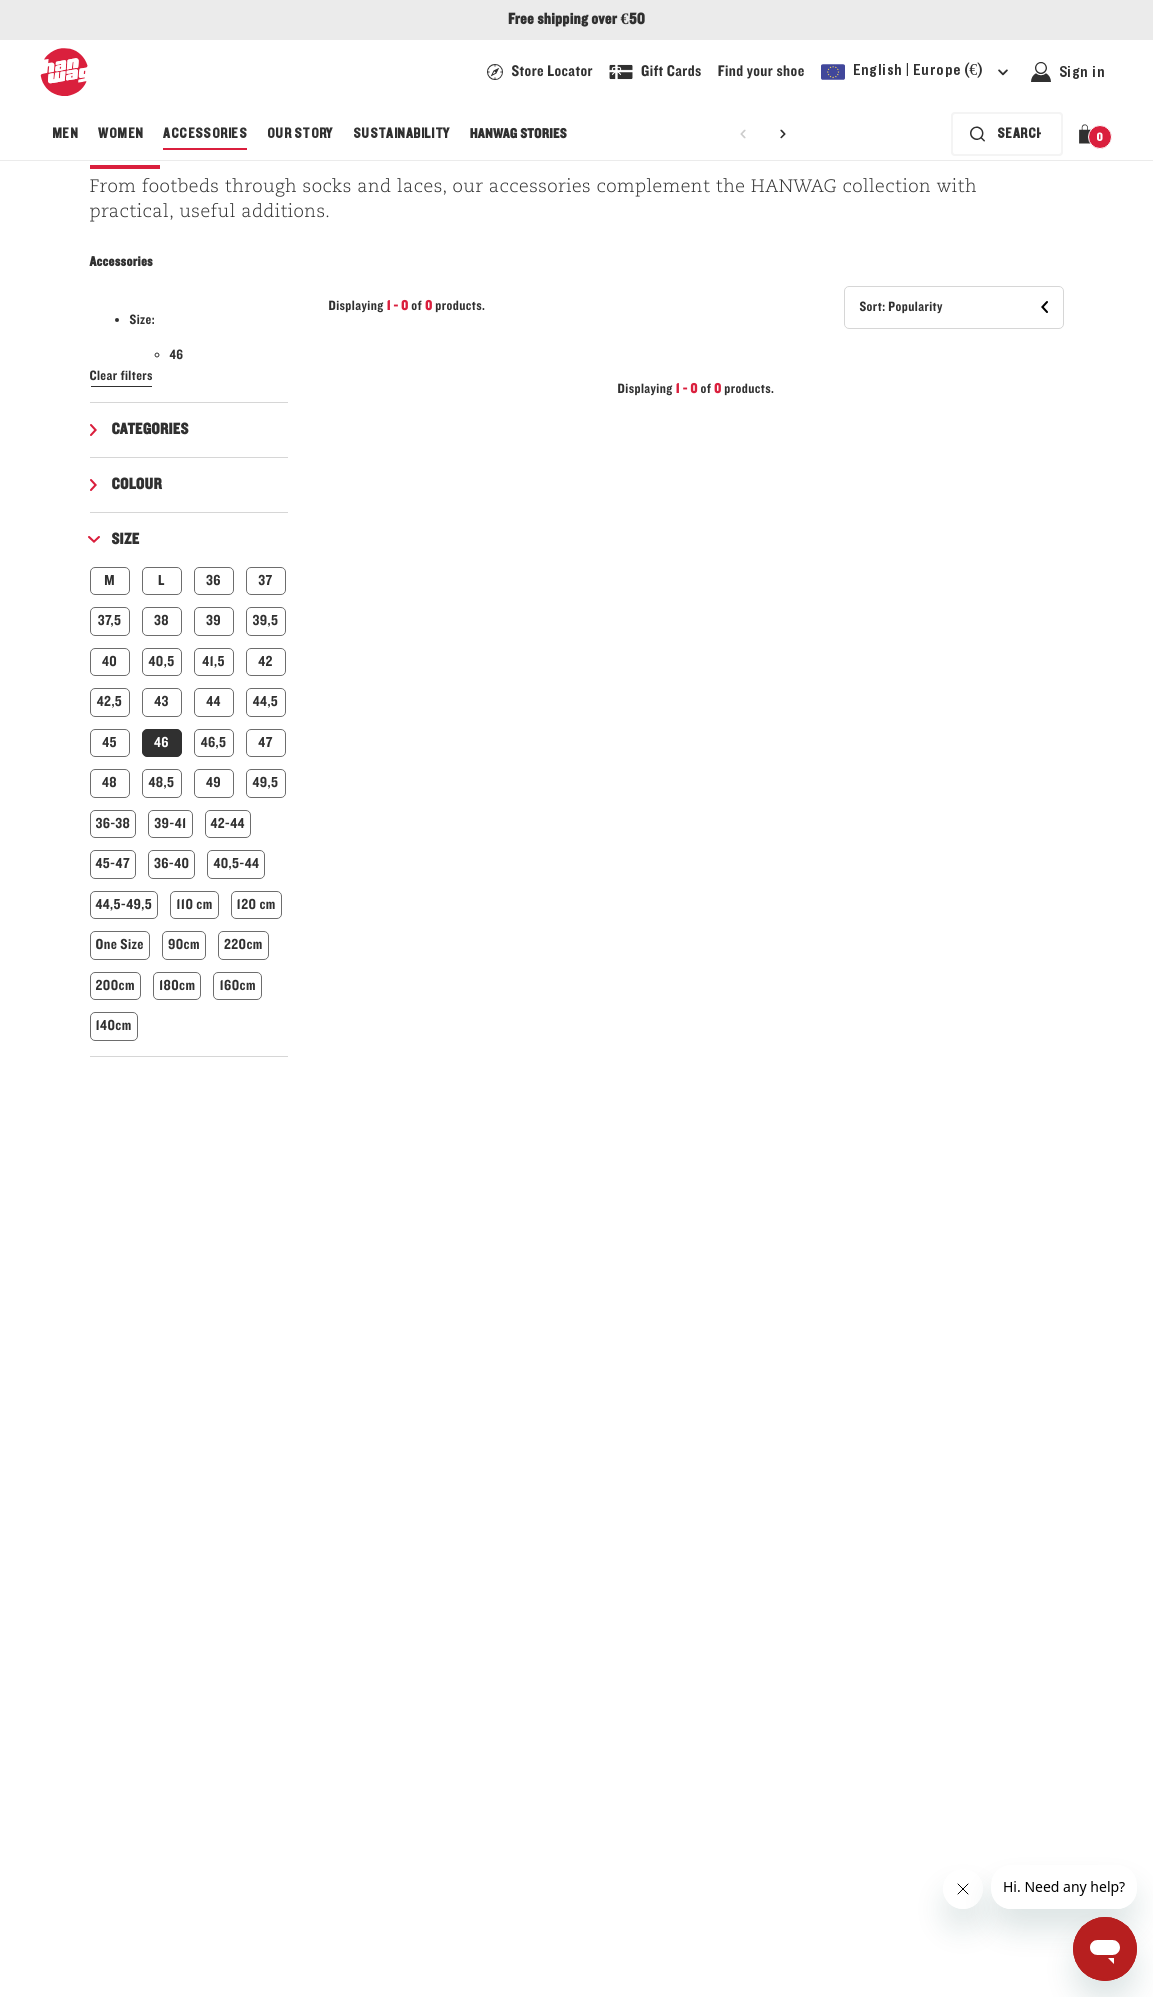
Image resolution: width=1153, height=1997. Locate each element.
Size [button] (126, 540)
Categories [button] (150, 430)
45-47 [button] (113, 863)
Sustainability (401, 134)
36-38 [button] (113, 823)
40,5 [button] (162, 661)
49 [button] (213, 782)
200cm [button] (115, 985)
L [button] (161, 580)
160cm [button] (237, 985)
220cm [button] (243, 944)
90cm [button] (184, 944)
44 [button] (213, 701)
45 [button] (109, 742)
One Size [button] (120, 944)
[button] (1088, 134)
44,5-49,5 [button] (124, 904)
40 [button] (109, 661)
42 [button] (265, 661)
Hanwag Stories (518, 134)
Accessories (205, 134)
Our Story (300, 134)
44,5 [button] (265, 701)
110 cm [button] (194, 904)
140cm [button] (114, 1025)
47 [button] (265, 742)
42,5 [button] (109, 701)
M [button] (109, 580)
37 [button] (265, 580)
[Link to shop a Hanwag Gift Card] (655, 72)
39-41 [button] (170, 823)
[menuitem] (65, 134)
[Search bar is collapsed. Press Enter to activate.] (1003, 134)
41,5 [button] (213, 661)
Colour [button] (137, 485)
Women (120, 134)
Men (65, 134)
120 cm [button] (256, 904)
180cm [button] (177, 985)
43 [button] (161, 701)
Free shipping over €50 (576, 20)
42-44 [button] (228, 823)
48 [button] (109, 782)
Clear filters (121, 376)
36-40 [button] (171, 863)
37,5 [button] (110, 620)
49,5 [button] (266, 782)
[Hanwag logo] (64, 72)
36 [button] (213, 580)
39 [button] (213, 620)
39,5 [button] (266, 620)
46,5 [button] (214, 742)
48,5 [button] (162, 782)
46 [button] (161, 742)
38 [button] (161, 620)
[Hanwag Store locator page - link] (539, 72)
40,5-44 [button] (236, 863)
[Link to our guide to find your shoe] (761, 72)
